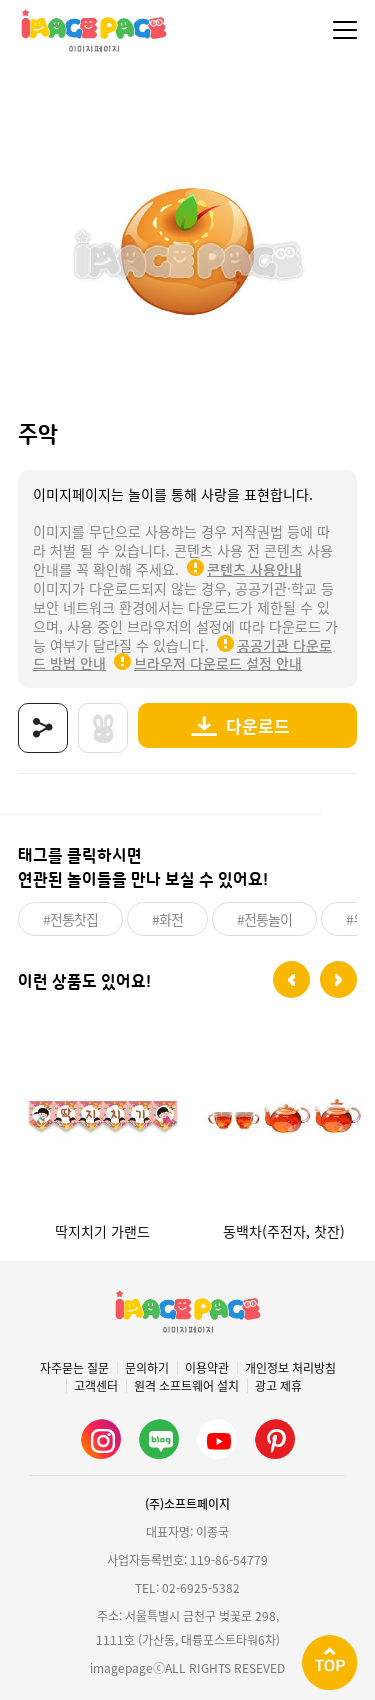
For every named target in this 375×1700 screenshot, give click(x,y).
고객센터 (96, 1386)
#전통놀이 (264, 919)
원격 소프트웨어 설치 (186, 1386)
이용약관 (207, 1368)
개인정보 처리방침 (290, 1368)
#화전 (167, 919)
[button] (291, 979)
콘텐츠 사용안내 (254, 569)
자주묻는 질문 (74, 1368)
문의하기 (147, 1368)
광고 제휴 (278, 1386)
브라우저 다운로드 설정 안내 (218, 663)
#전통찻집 (70, 919)
